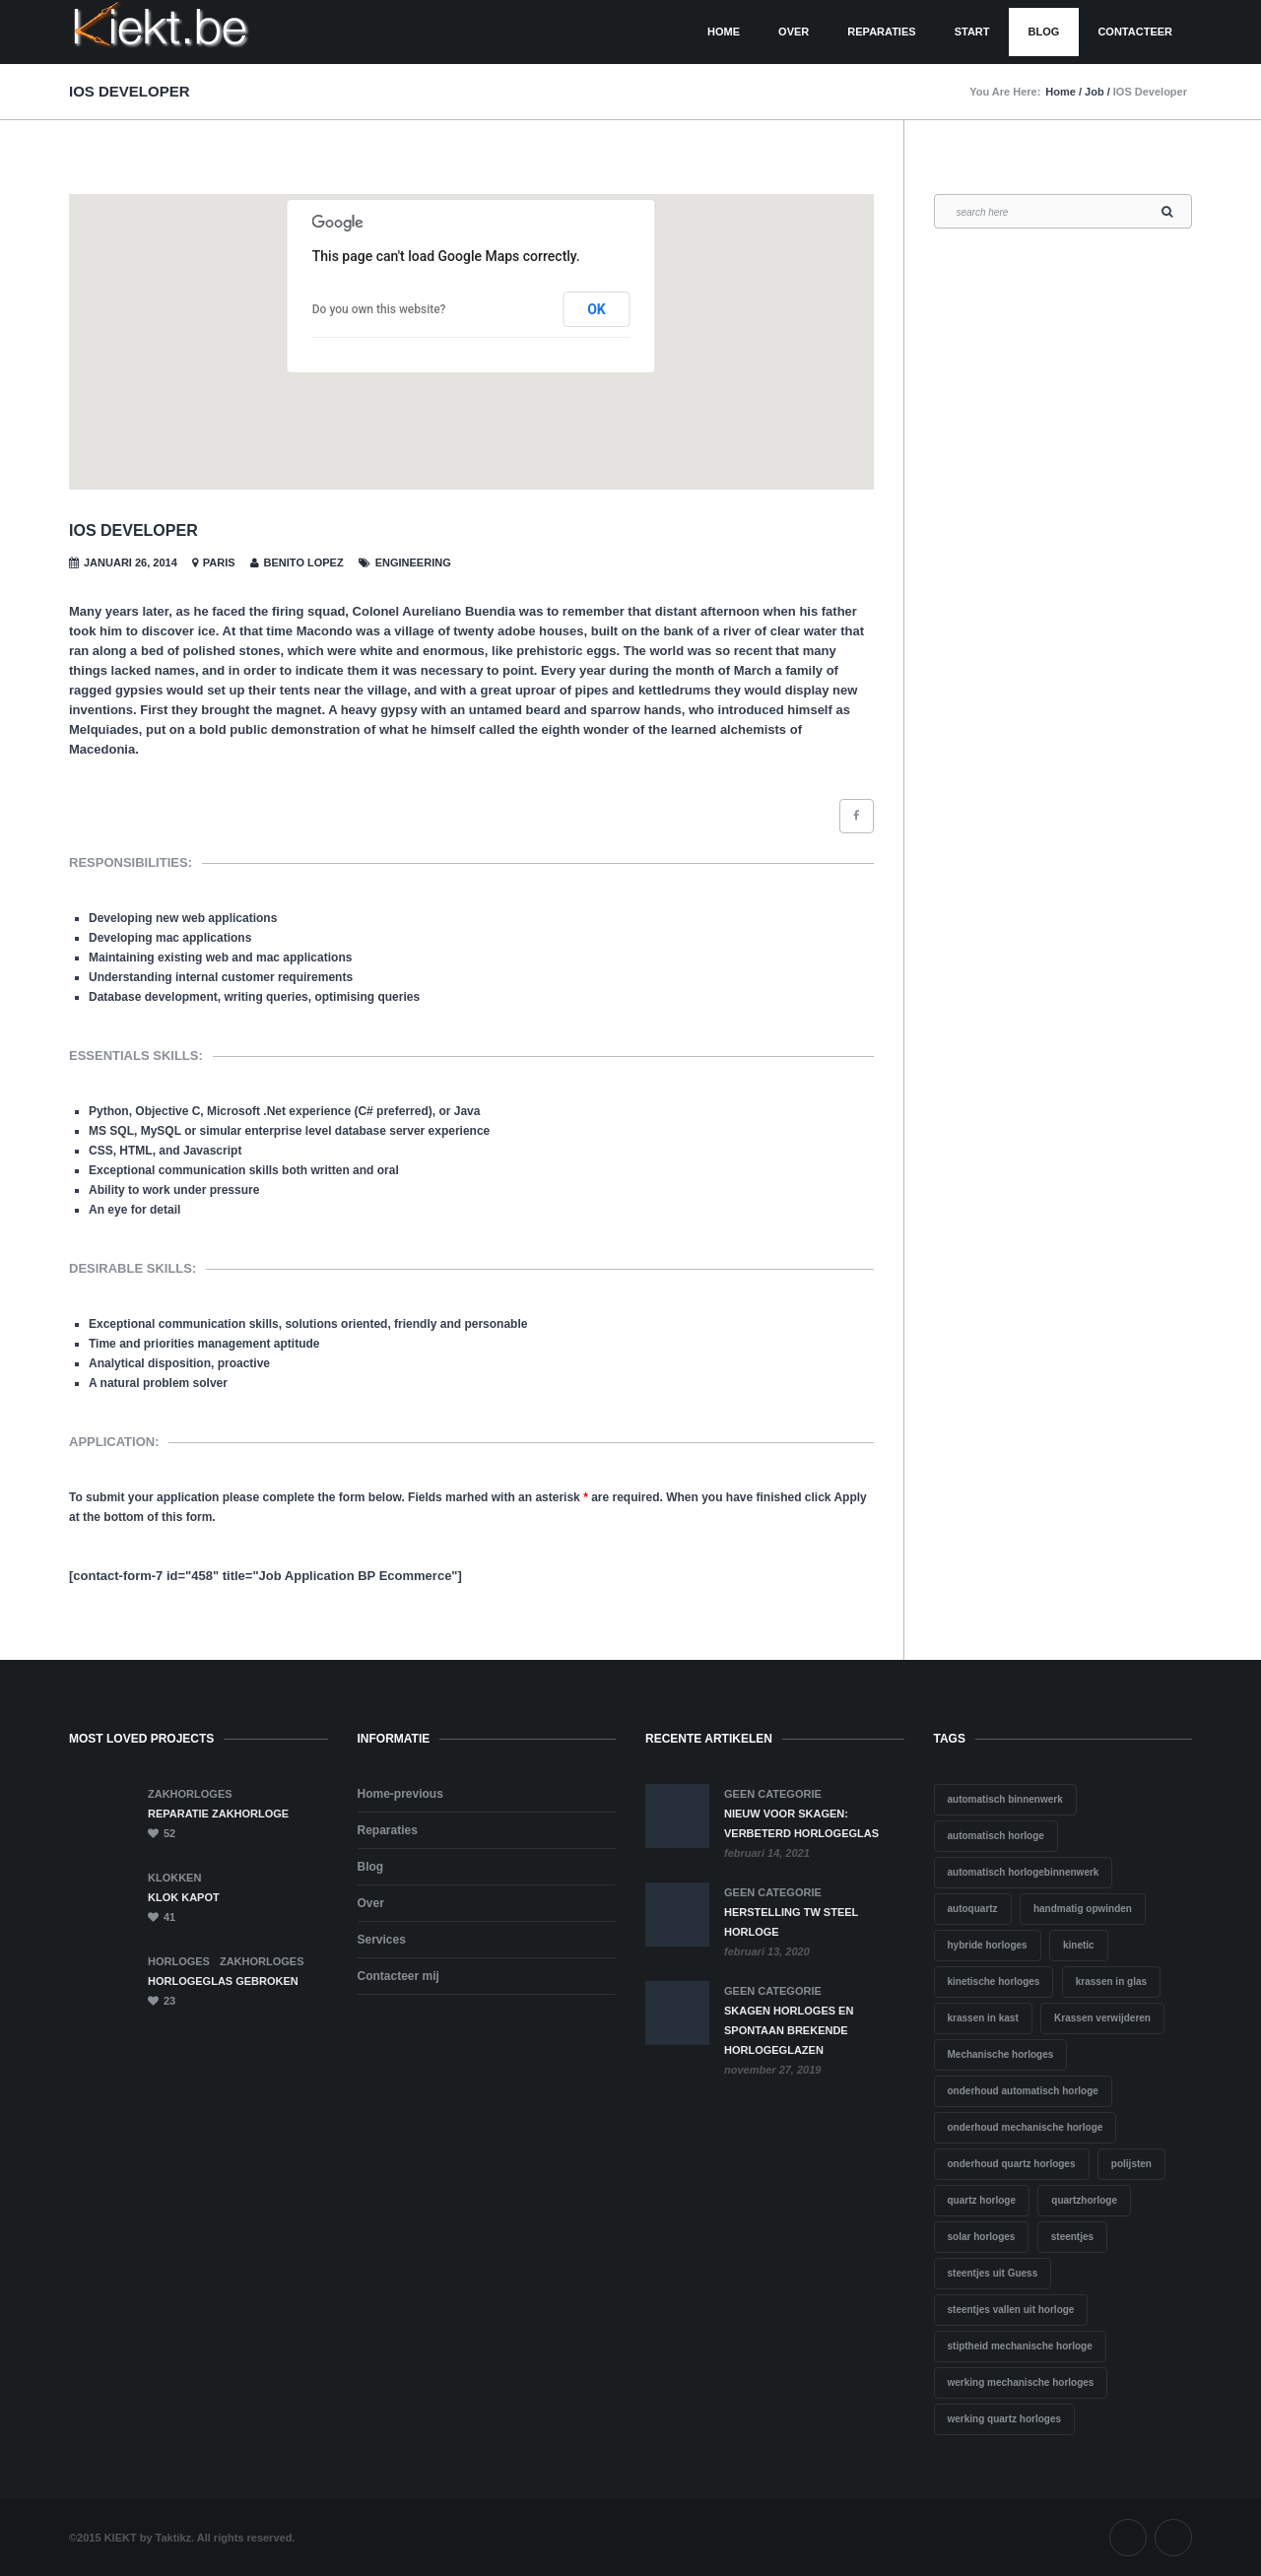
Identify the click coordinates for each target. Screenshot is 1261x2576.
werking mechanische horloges (1021, 2382)
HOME (723, 31)
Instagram (1173, 2537)
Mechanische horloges (1001, 2054)
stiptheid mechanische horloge (1020, 2346)
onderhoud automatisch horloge (1023, 2090)
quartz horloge (982, 2200)
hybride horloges (988, 1945)
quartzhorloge (1084, 2200)
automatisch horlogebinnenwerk (1023, 1872)
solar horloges (982, 2236)
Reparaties (881, 31)
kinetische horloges (994, 1981)
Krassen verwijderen (1102, 2018)
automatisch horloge (996, 1835)
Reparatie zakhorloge (218, 1813)
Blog (1044, 31)
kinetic (1079, 1945)
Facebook (1128, 2537)
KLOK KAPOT (184, 1897)
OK (596, 309)
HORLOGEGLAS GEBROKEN (223, 1981)
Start (972, 31)
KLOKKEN (174, 1877)
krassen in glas (1111, 1981)
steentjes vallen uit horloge (1011, 2309)
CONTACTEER (1134, 31)
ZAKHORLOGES (190, 1794)
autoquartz (973, 1908)
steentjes (1072, 2236)
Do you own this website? (379, 309)
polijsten (1131, 2163)
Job (1094, 92)
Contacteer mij (398, 1976)
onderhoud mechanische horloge (1025, 2127)
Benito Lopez (304, 562)
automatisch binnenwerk (1005, 1799)
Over (793, 31)
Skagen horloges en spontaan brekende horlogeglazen (788, 2030)
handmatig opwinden (1082, 1908)
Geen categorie (773, 1794)
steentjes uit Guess (993, 2273)
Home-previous (400, 1794)
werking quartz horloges (1005, 2418)
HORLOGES (179, 1961)
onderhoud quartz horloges (1012, 2163)
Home (1060, 92)
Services (382, 1940)
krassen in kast (983, 2018)
